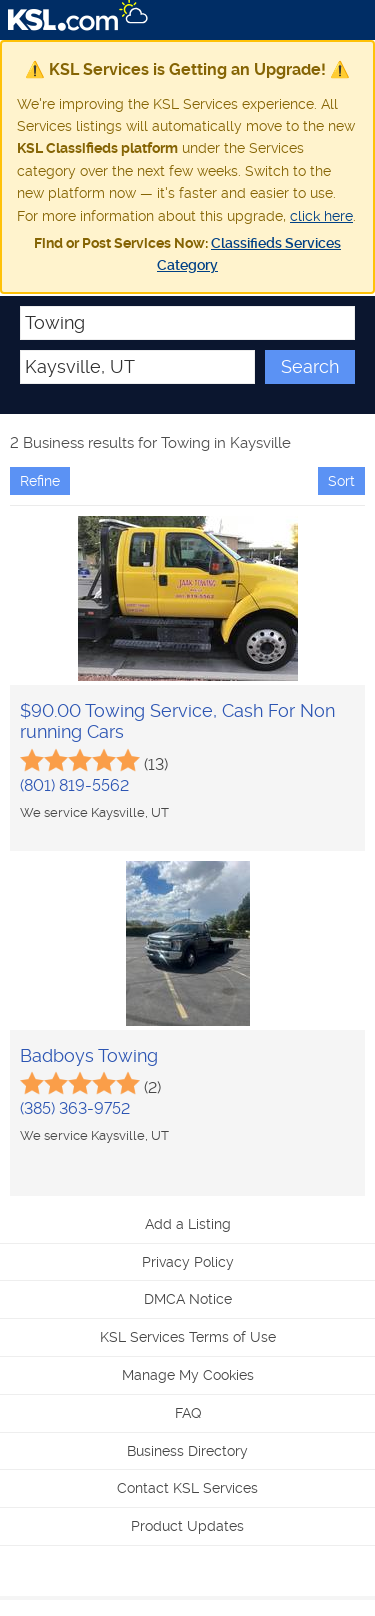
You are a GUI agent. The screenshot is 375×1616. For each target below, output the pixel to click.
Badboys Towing (89, 1055)
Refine (40, 481)
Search (310, 366)
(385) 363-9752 (75, 1108)
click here (321, 216)
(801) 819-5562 (74, 785)
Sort (341, 481)
